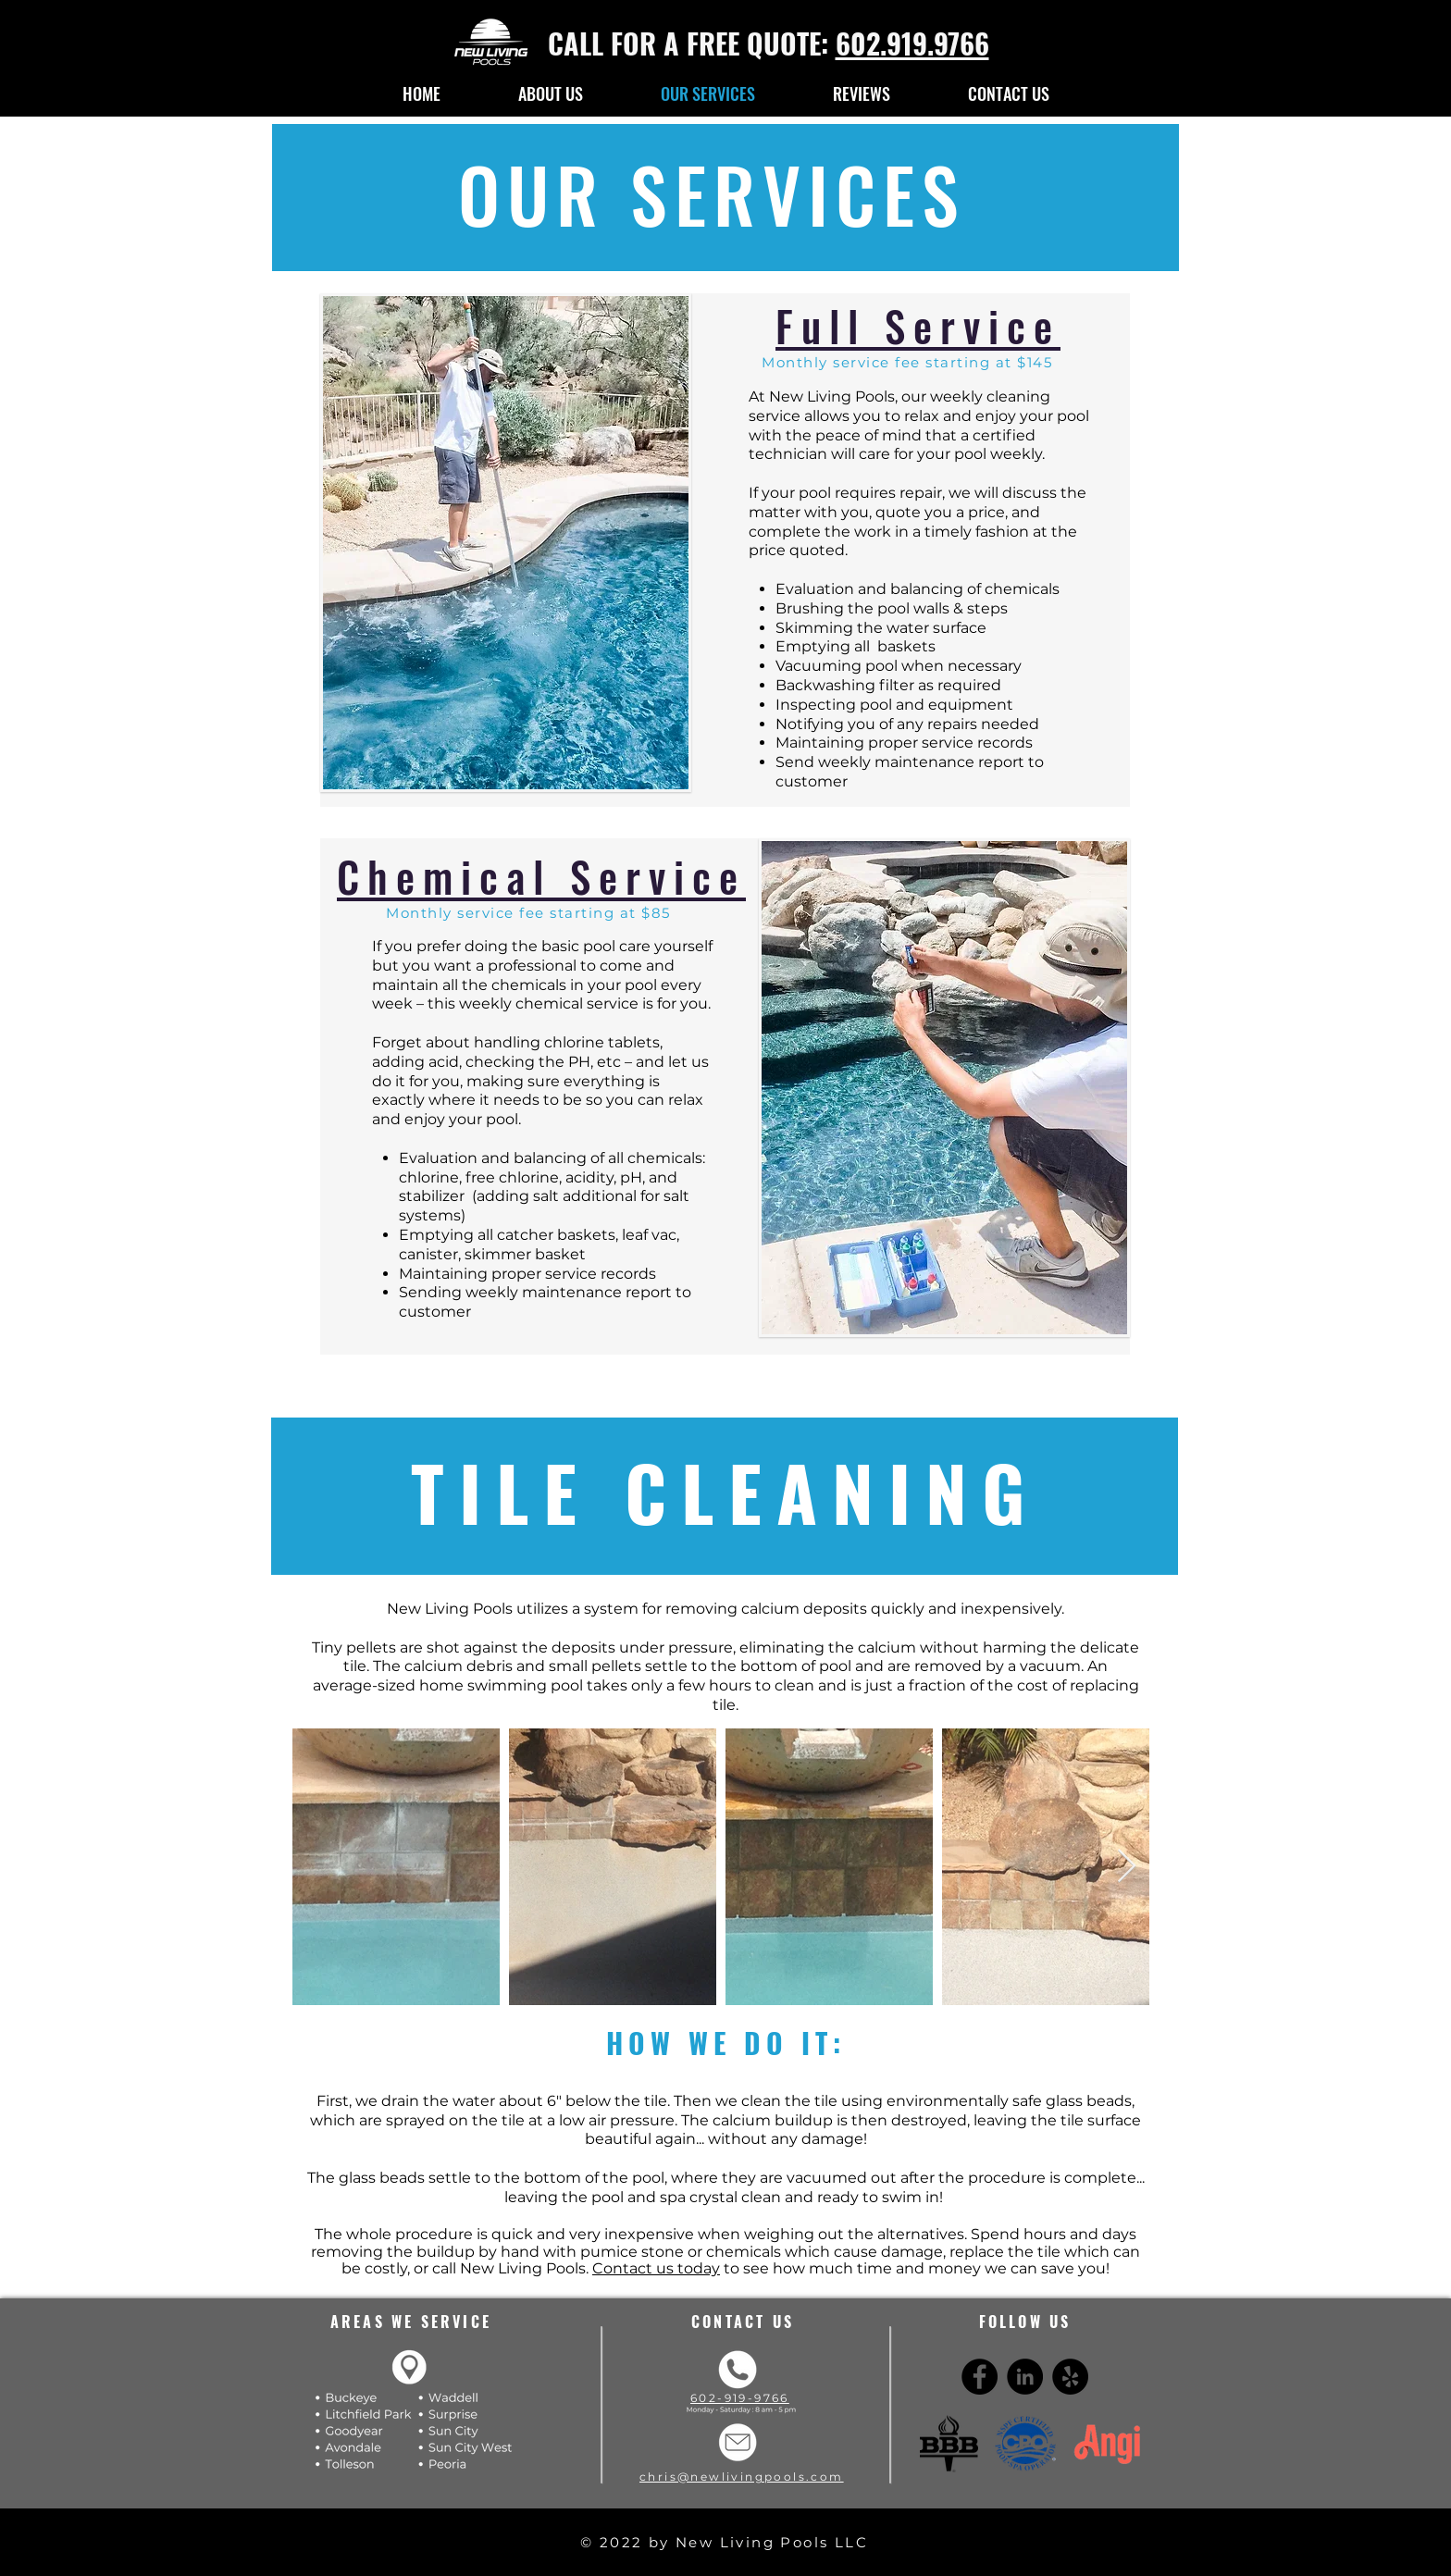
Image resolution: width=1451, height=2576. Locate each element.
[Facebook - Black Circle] (979, 2377)
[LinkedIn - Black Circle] (1025, 2377)
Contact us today (656, 2268)
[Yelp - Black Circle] (1070, 2377)
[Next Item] (1126, 1867)
